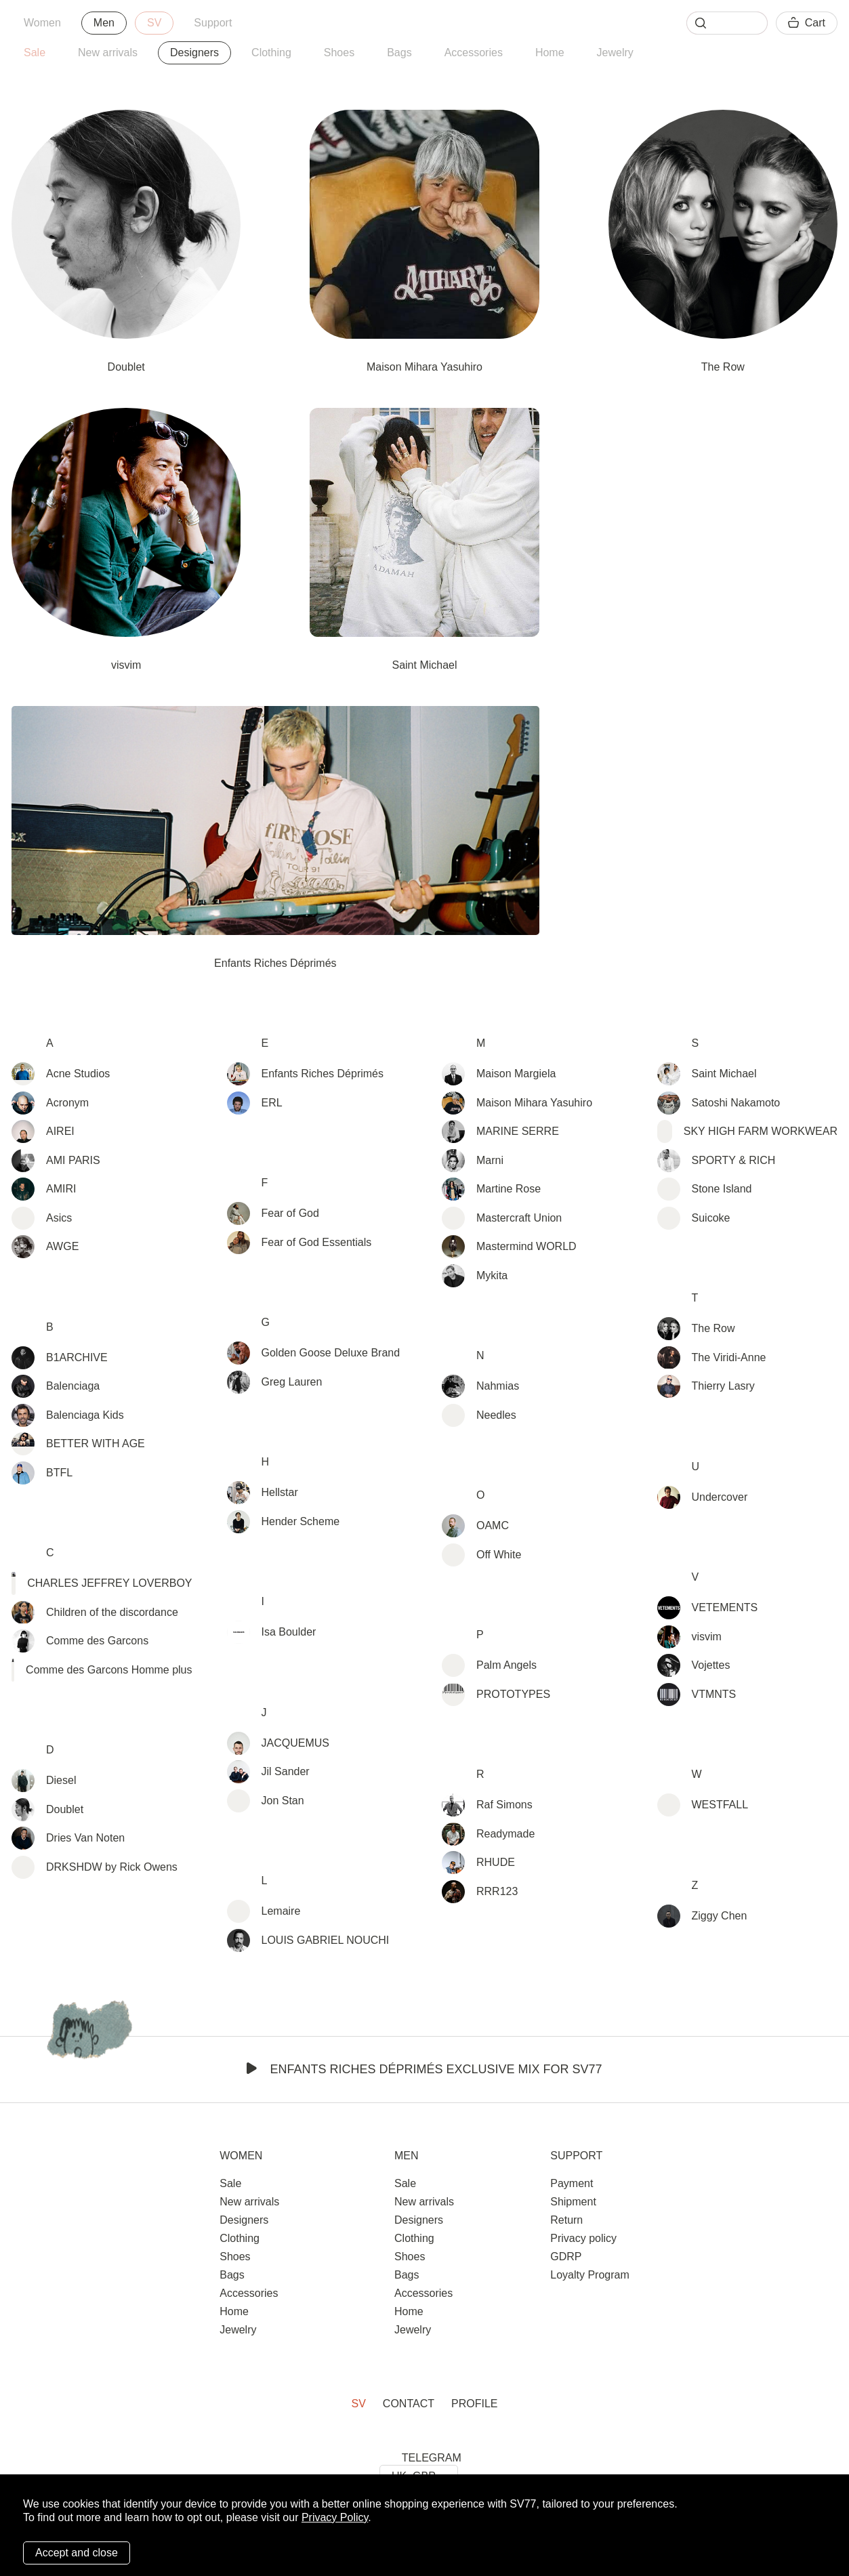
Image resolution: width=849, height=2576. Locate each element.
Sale (34, 52)
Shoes (339, 52)
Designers (244, 2220)
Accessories (473, 52)
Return (566, 2220)
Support (213, 22)
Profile (474, 2403)
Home (549, 52)
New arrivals (108, 52)
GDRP (565, 2256)
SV (154, 22)
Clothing (271, 52)
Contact (408, 2403)
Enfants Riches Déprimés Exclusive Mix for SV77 (424, 2069)
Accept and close (76, 2552)
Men (104, 22)
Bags (399, 52)
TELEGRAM (431, 2458)
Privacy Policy (335, 2517)
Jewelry (615, 52)
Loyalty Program (589, 2275)
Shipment (573, 2201)
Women (42, 22)
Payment (571, 2183)
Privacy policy (583, 2238)
